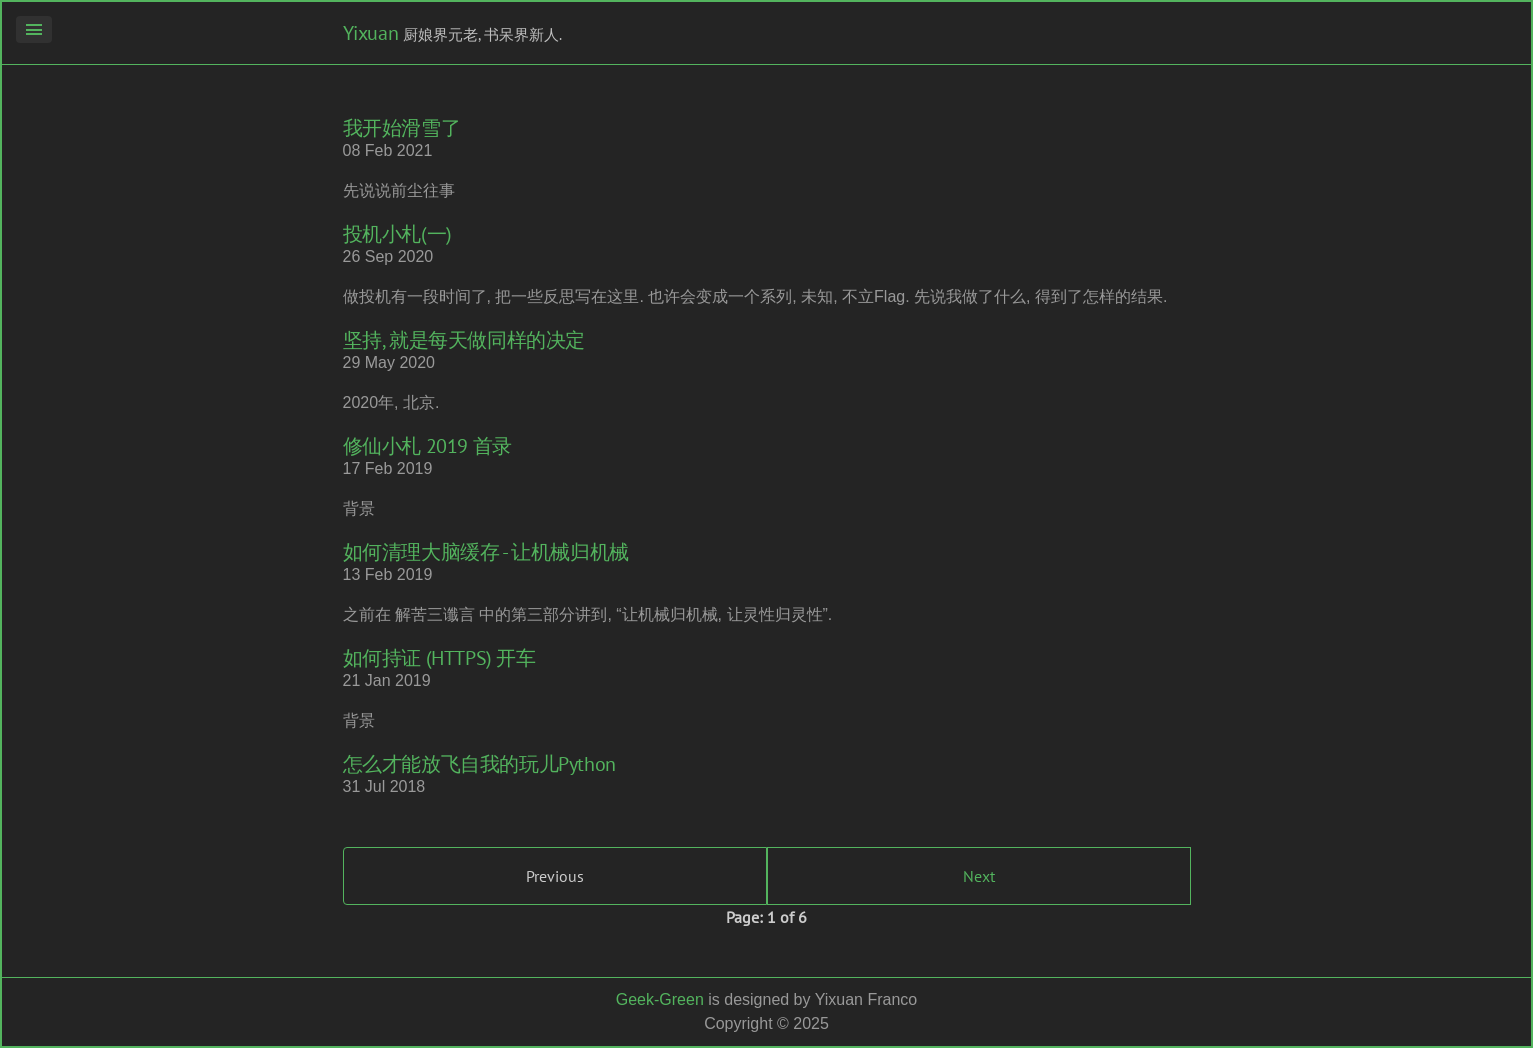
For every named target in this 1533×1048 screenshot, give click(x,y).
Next (979, 876)
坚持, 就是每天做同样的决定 (464, 340)
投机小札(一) (397, 234)
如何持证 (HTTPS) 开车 (439, 658)
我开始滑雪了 (402, 128)
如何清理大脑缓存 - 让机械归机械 (486, 552)
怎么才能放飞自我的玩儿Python (479, 764)
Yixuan (371, 33)
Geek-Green (660, 999)
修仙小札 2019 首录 (427, 446)
